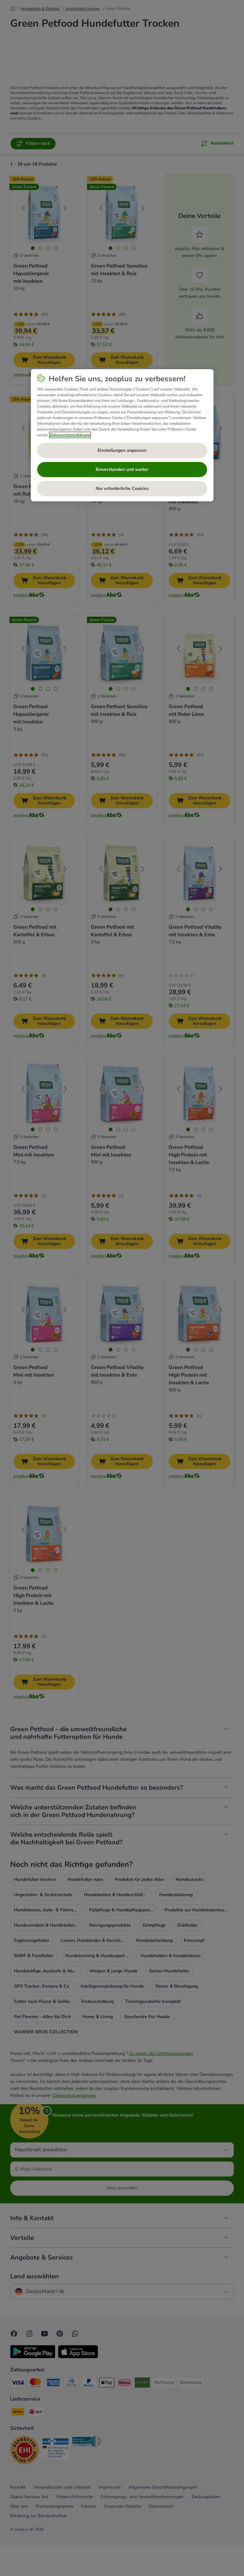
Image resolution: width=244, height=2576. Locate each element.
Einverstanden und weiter (122, 469)
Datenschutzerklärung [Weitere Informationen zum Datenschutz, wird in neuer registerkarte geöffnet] (70, 434)
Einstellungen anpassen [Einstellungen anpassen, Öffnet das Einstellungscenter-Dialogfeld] (122, 450)
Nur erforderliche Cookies (122, 488)
